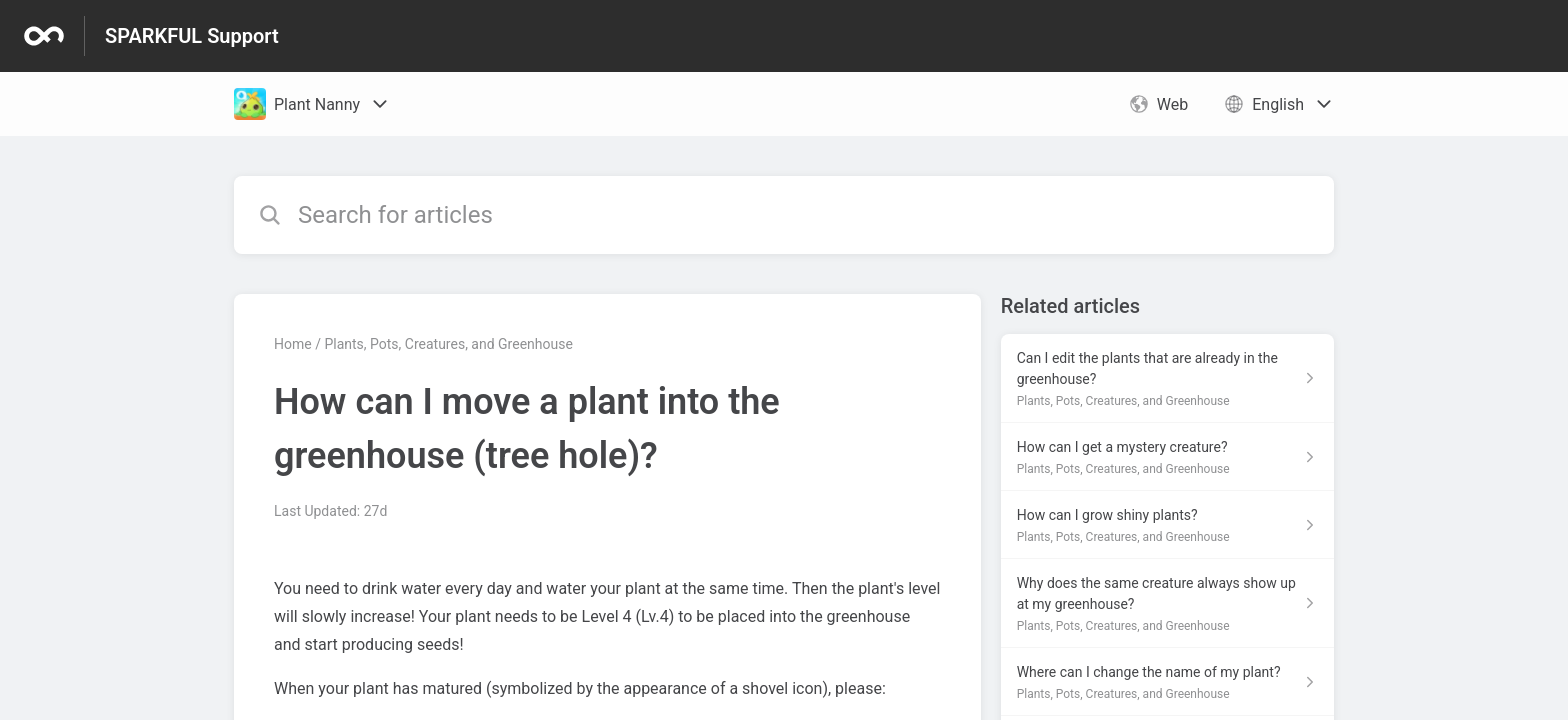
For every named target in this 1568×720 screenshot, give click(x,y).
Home (293, 344)
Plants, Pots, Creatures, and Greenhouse (448, 344)
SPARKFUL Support (192, 36)
